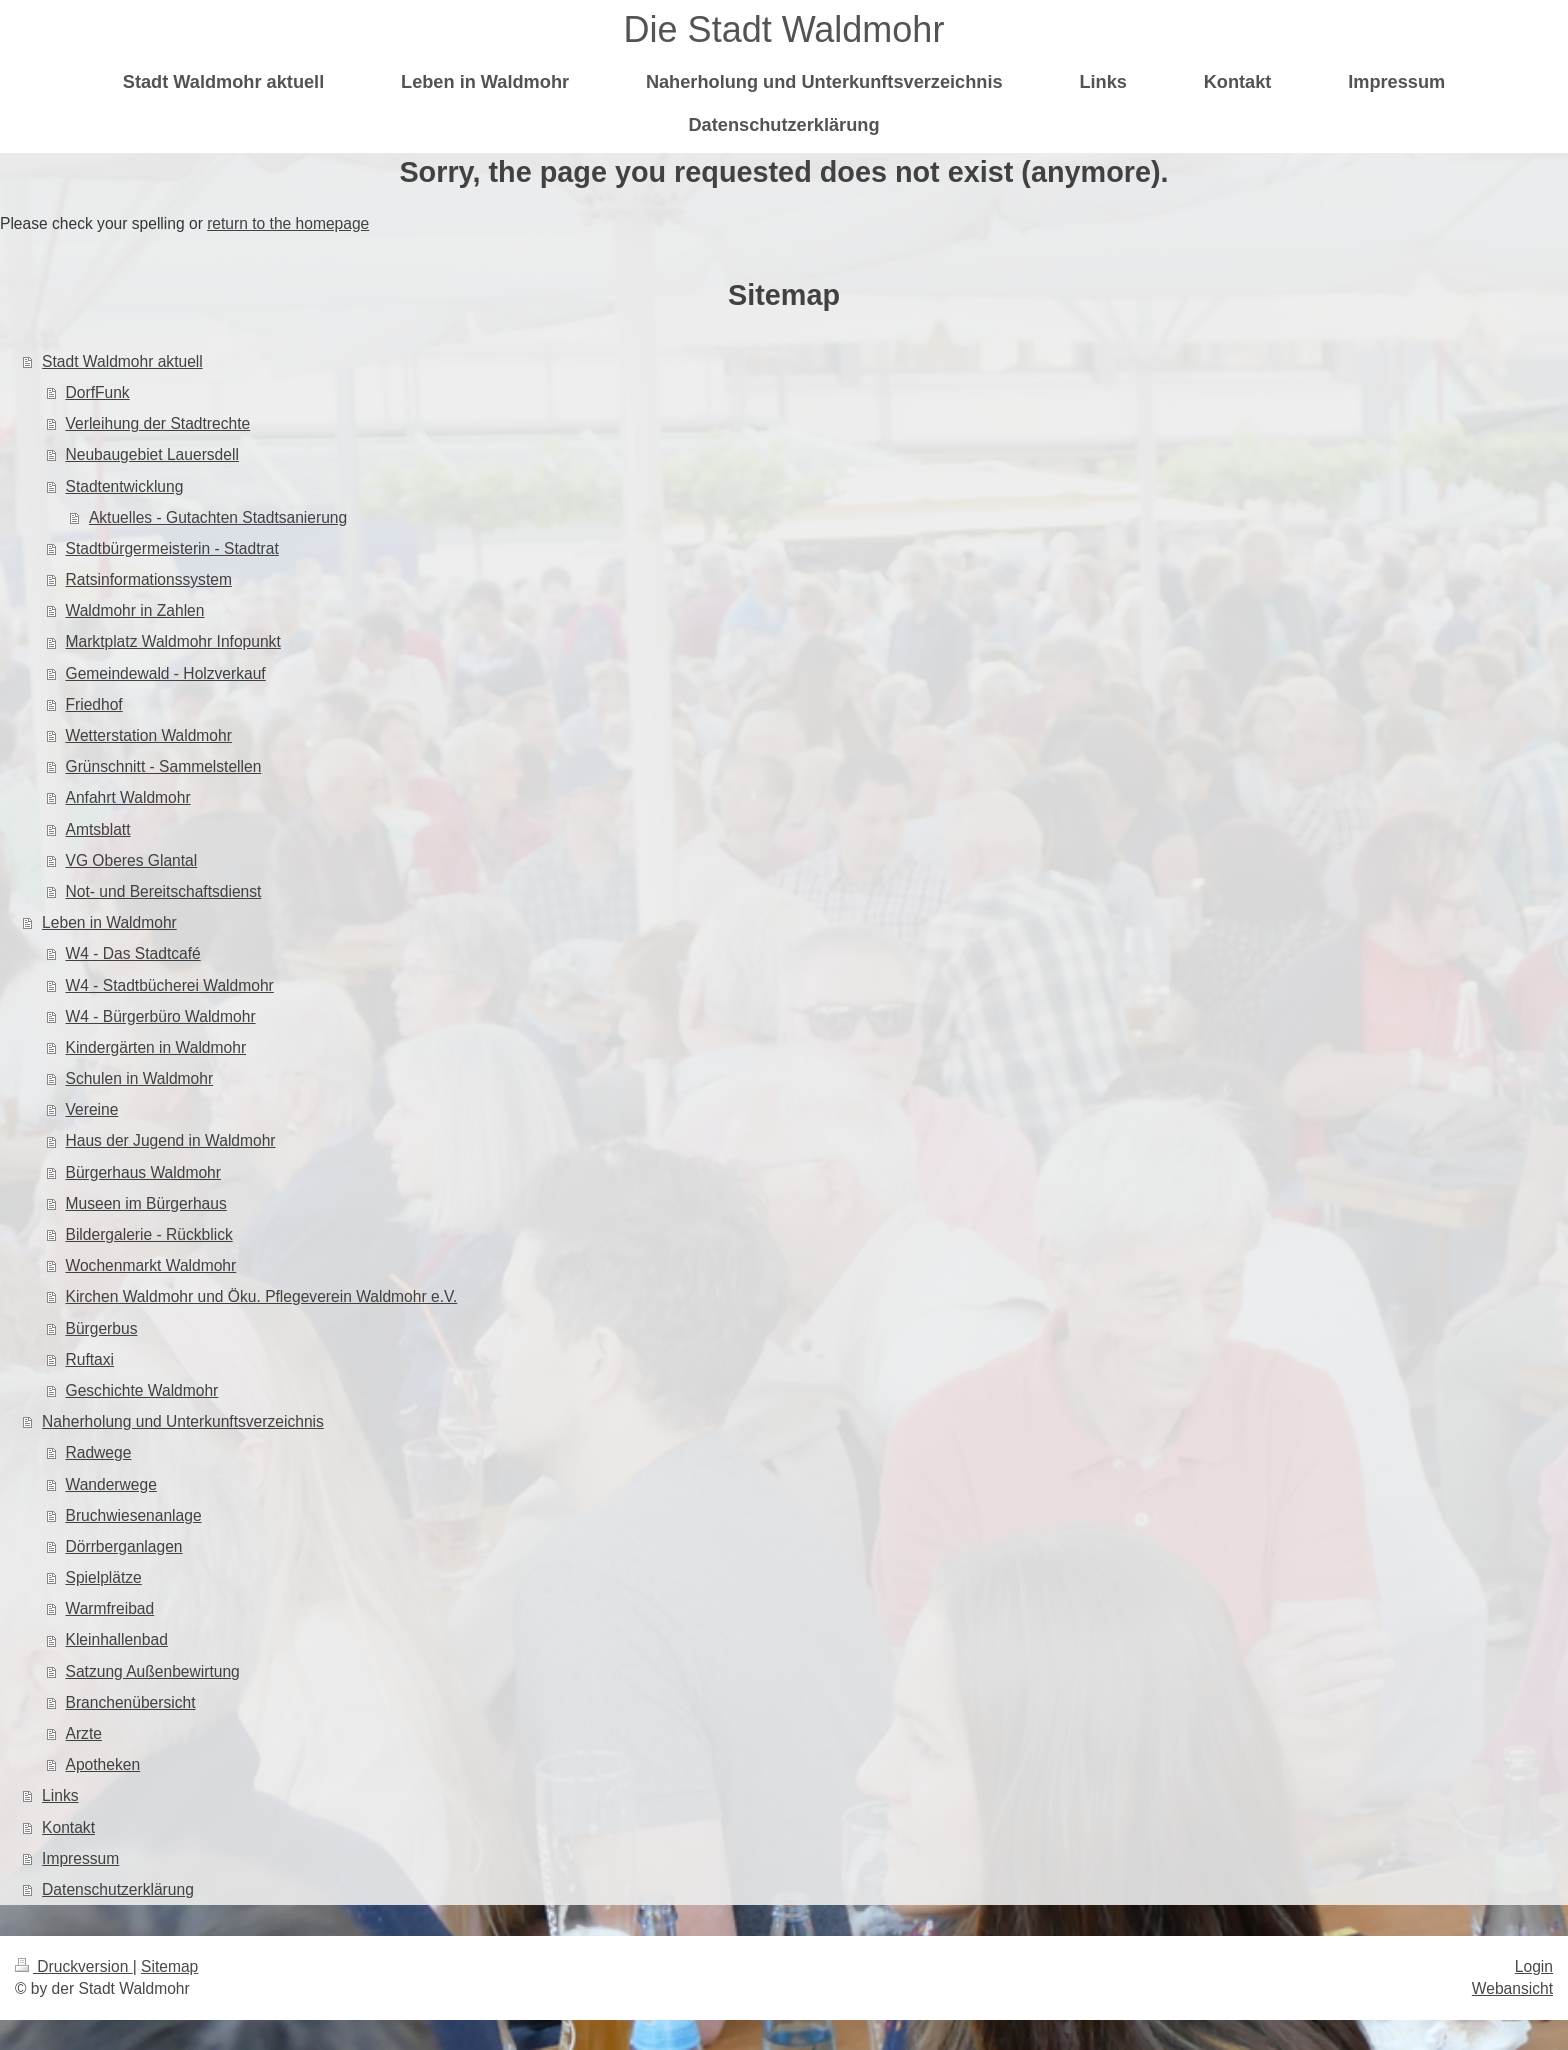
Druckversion (74, 1966)
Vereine (92, 1109)
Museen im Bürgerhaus (146, 1203)
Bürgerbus (102, 1328)
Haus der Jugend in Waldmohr (171, 1140)
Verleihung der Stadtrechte (158, 423)
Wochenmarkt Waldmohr (151, 1265)
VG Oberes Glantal (132, 860)
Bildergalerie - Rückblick (149, 1234)
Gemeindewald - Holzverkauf (166, 673)
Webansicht (1512, 1988)
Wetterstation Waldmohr (149, 735)
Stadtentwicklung (125, 486)
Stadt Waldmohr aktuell (122, 361)
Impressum (80, 1858)
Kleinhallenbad (117, 1639)
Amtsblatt (98, 829)
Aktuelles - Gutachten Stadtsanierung (218, 517)
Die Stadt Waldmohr (784, 29)
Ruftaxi (90, 1359)
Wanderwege (111, 1484)
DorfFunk (98, 392)
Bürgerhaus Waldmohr (143, 1172)
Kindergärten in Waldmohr (156, 1047)
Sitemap (169, 1966)
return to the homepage (288, 223)
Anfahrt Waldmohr (128, 797)
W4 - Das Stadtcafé (133, 953)
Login (1534, 1966)
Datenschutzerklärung (118, 1889)
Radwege (99, 1452)
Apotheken (103, 1764)
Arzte (84, 1733)
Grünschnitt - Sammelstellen (164, 766)
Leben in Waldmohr (109, 922)
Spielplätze (104, 1577)
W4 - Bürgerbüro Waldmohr (161, 1016)
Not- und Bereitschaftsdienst (164, 891)
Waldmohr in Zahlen (135, 610)
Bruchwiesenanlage (134, 1515)
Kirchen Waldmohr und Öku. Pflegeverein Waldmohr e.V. (262, 1296)
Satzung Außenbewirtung (153, 1671)
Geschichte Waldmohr (142, 1390)
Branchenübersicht (131, 1702)
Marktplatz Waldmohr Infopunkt (173, 641)
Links (60, 1795)
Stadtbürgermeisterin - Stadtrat (172, 548)
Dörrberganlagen (124, 1546)
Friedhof (94, 704)
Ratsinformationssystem (149, 579)
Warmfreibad (110, 1608)
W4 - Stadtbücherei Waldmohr (170, 985)
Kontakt (68, 1827)
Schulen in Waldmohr (140, 1078)
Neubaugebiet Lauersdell (152, 454)
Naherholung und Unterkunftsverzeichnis (183, 1421)
